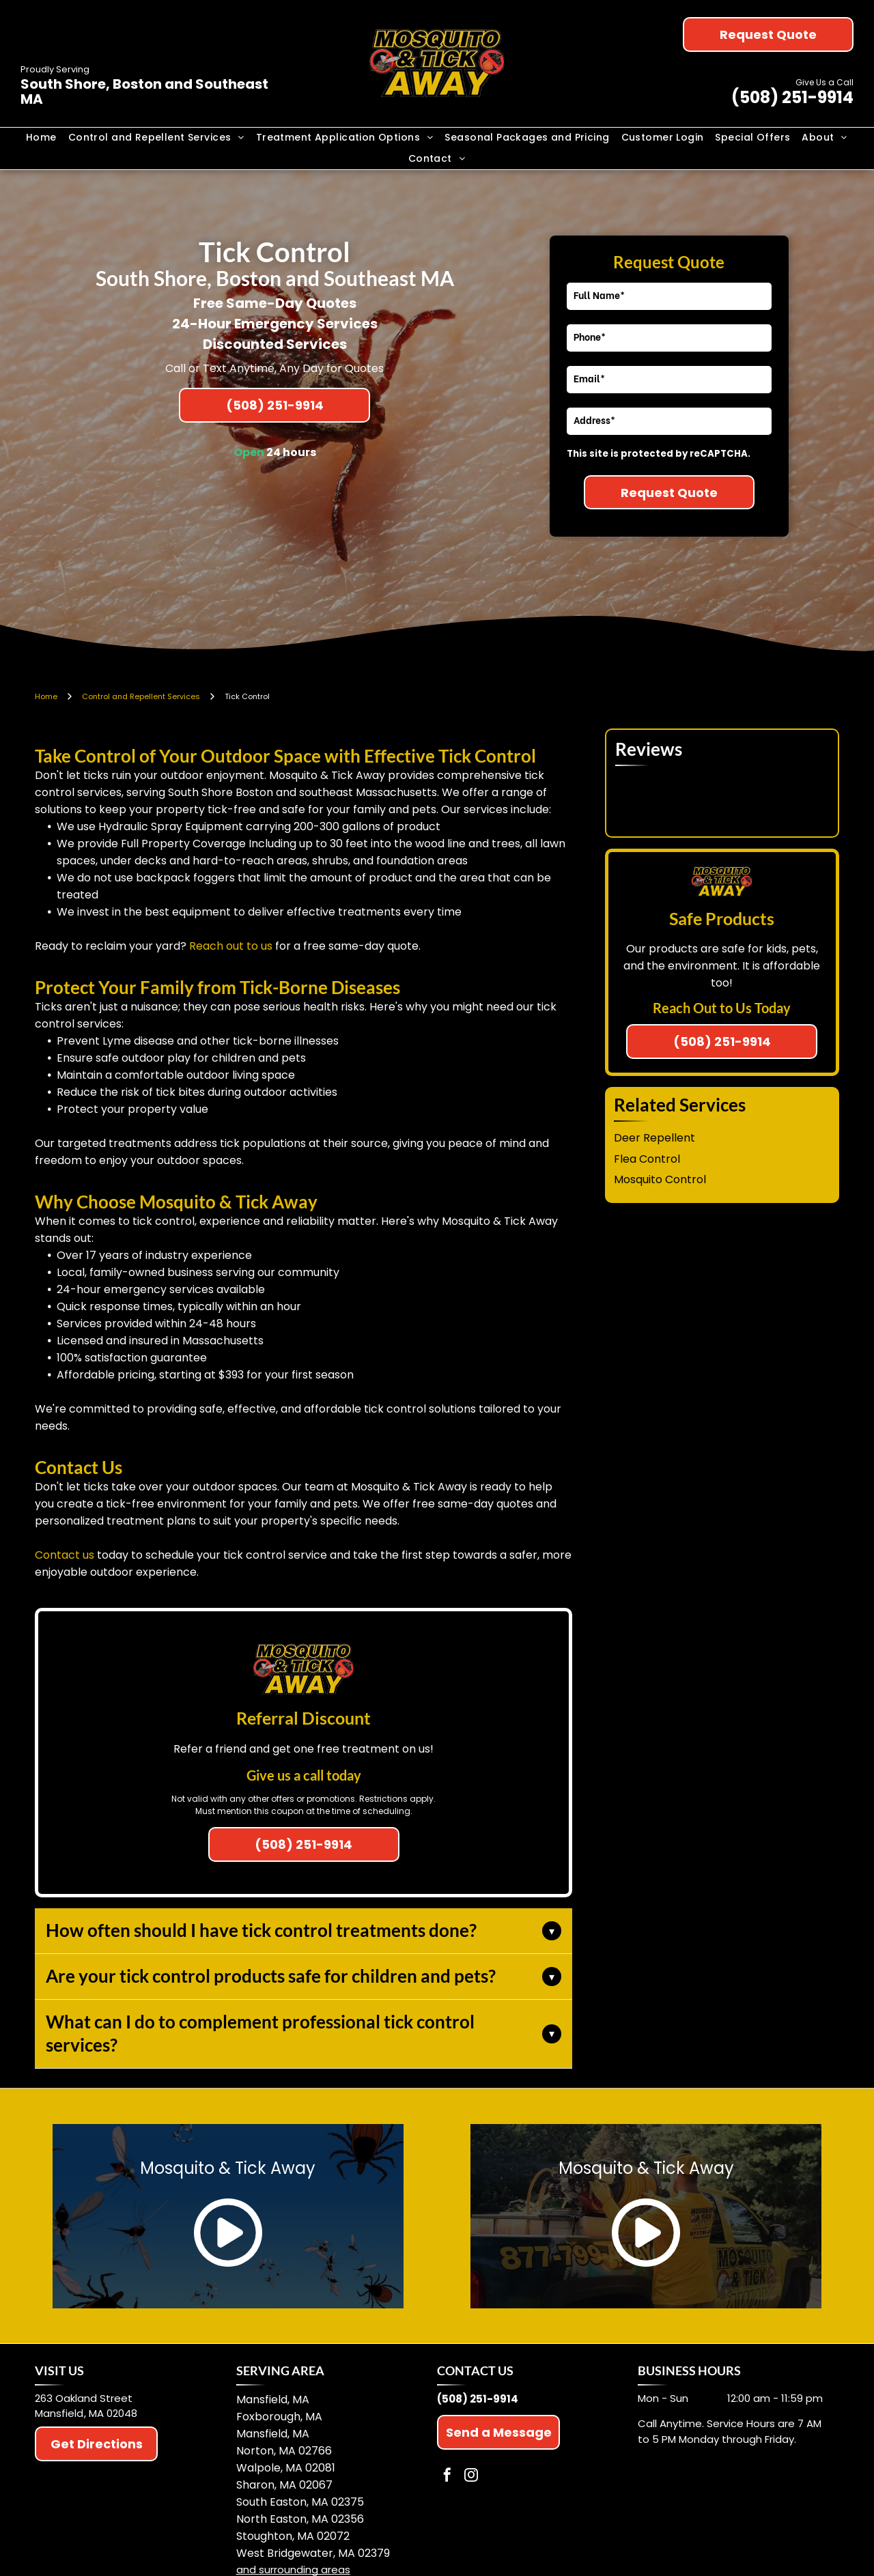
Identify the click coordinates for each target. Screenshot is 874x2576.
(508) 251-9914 (792, 97)
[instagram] (471, 2477)
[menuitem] (41, 138)
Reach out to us (230, 946)
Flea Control (647, 1159)
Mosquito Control (660, 1179)
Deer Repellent (654, 1138)
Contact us (64, 1555)
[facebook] (447, 2477)
